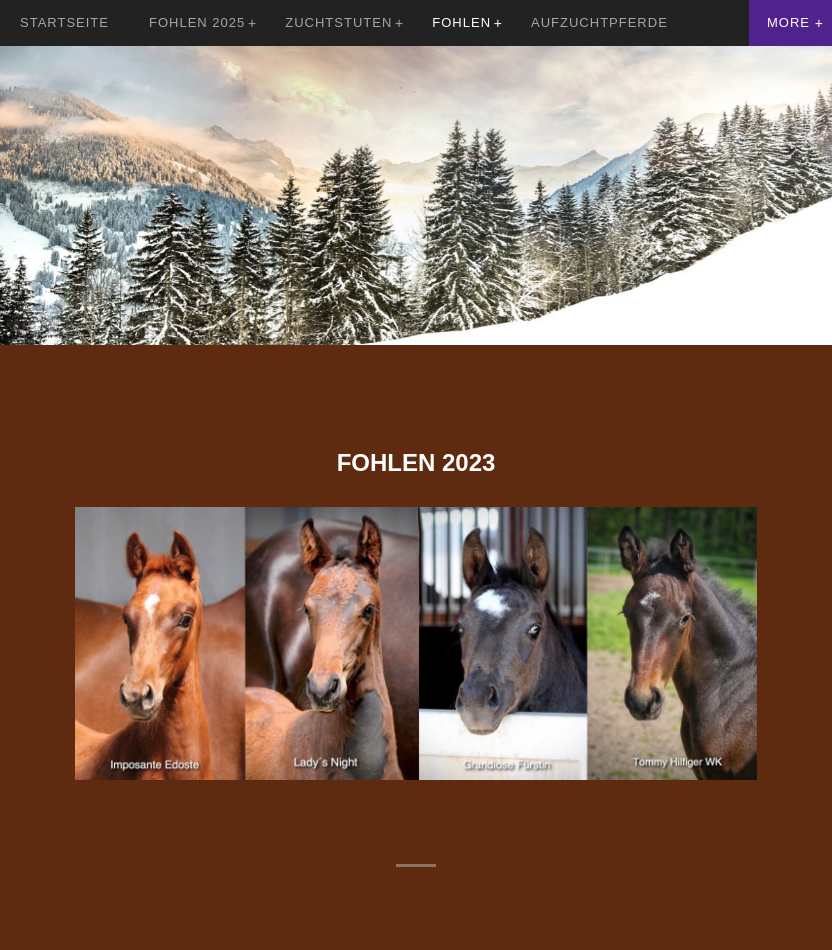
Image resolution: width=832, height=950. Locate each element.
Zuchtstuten (338, 22)
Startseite (64, 22)
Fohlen (461, 22)
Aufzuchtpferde (599, 22)
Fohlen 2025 (197, 22)
